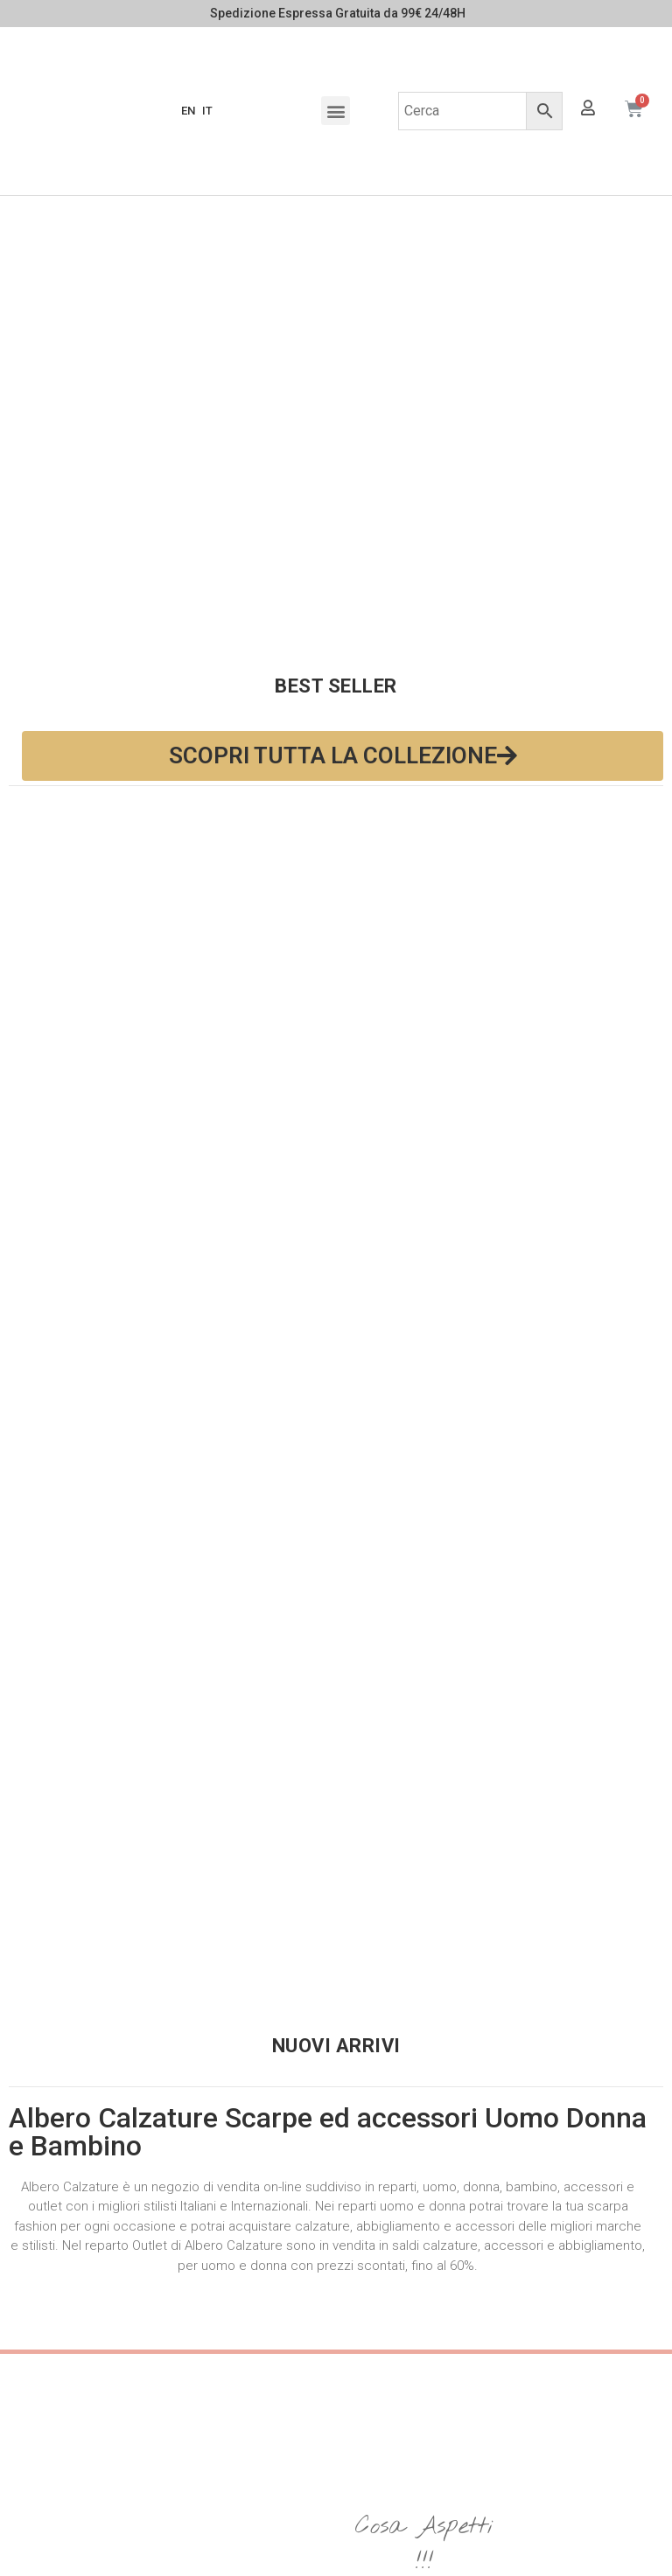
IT (207, 110)
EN (188, 110)
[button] (335, 110)
